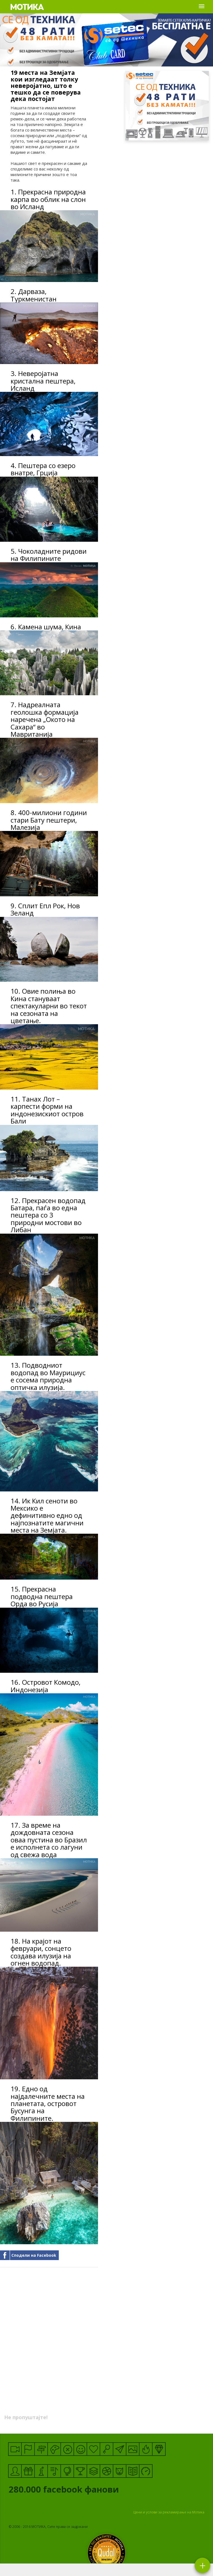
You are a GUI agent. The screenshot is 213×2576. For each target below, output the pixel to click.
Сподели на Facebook (33, 2255)
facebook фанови (86, 2490)
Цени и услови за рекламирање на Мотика (168, 2512)
